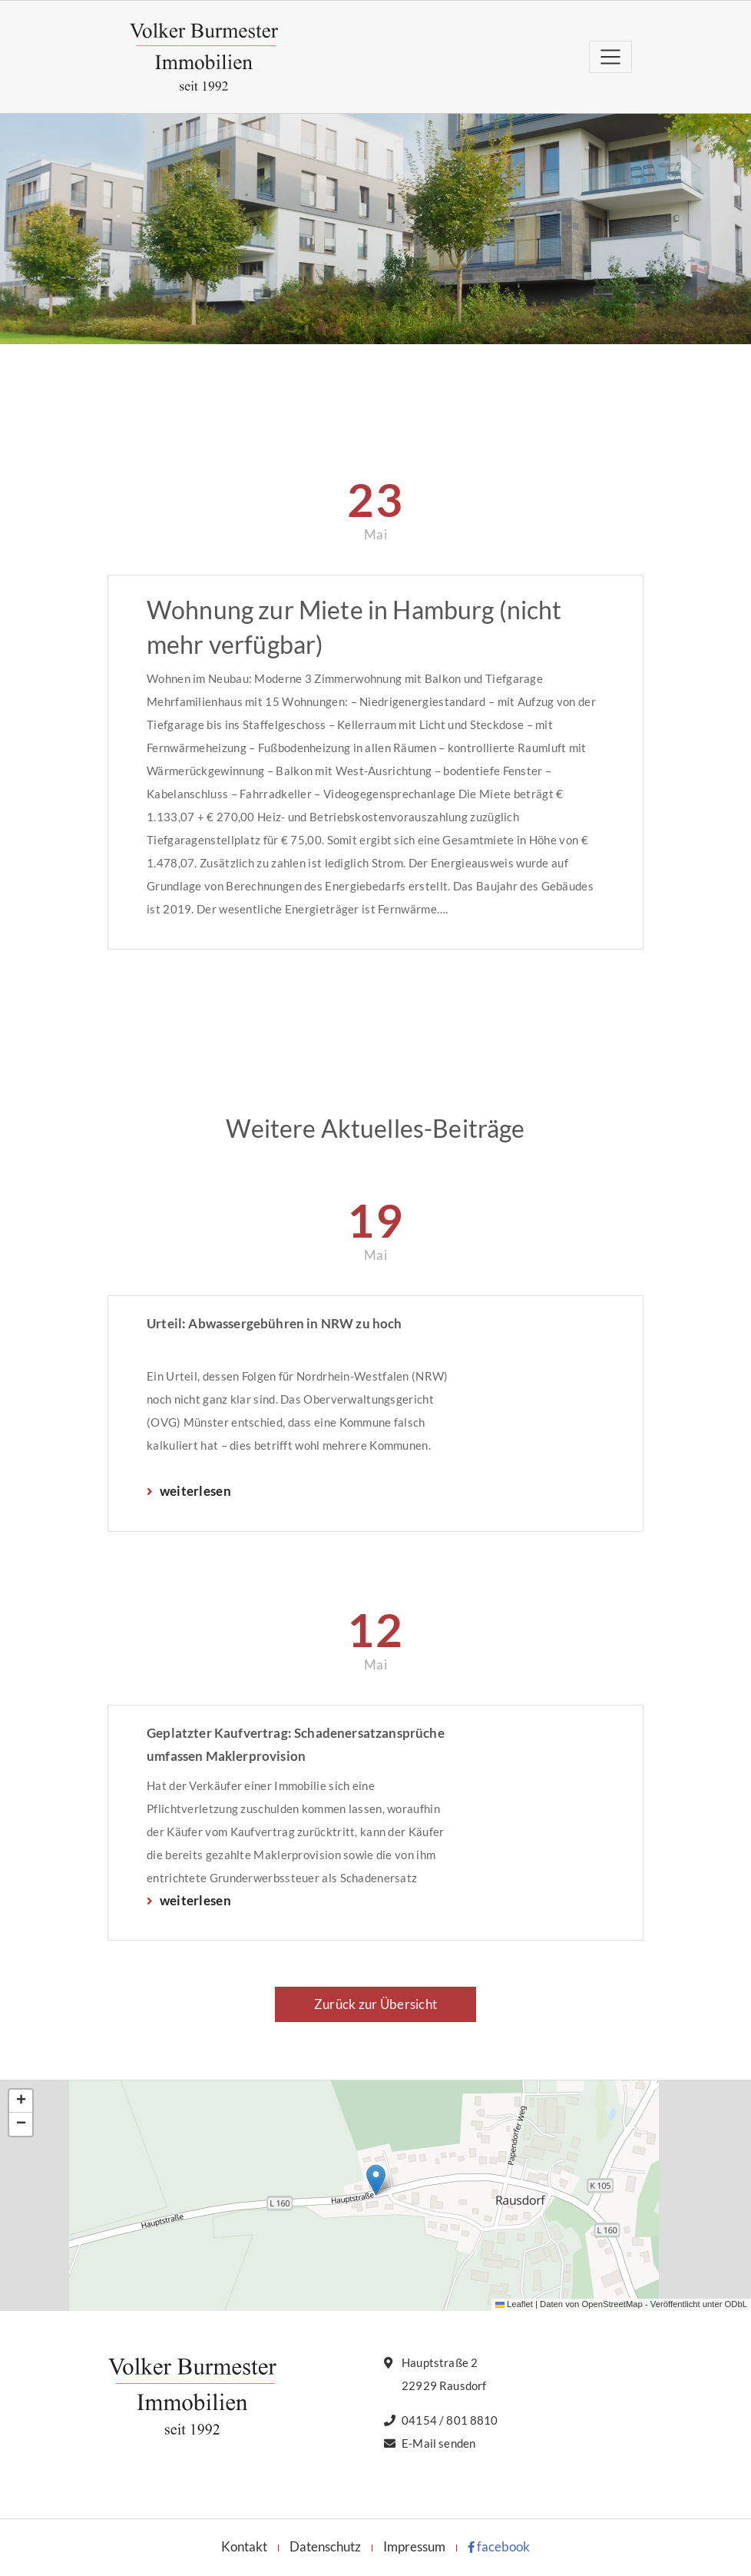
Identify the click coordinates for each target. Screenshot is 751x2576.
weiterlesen (194, 1491)
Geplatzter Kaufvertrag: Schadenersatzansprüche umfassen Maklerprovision (296, 1744)
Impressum (414, 2546)
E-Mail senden (438, 2443)
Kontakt (244, 2546)
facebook (499, 2546)
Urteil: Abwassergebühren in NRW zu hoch (274, 1323)
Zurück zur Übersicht (375, 2004)
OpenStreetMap (611, 2304)
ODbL (736, 2304)
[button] (375, 2180)
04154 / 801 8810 (450, 2420)
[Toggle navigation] (610, 56)
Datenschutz (325, 2546)
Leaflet (514, 2304)
